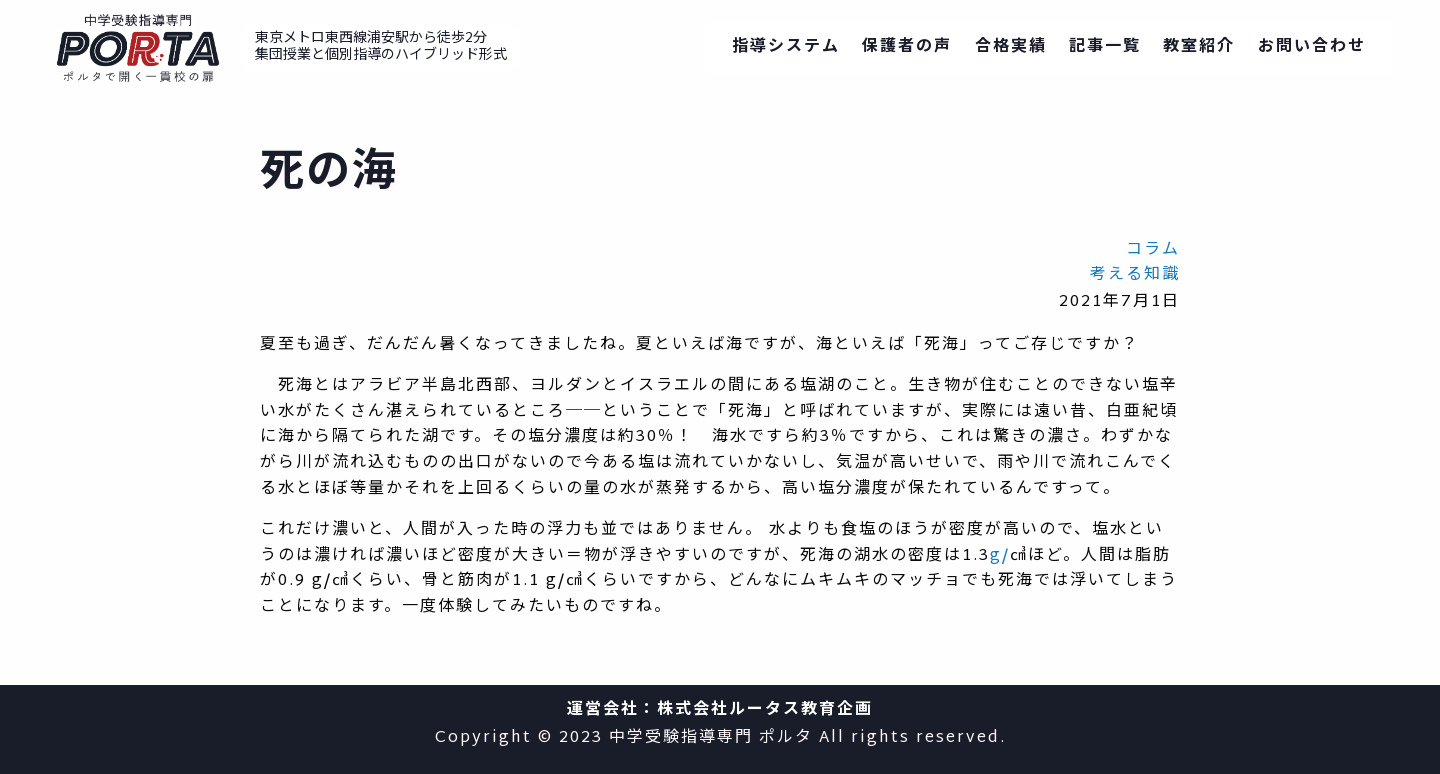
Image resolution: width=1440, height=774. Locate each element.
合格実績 (1011, 47)
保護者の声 (907, 47)
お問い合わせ (1312, 47)
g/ (1000, 556)
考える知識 (1135, 275)
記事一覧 (1105, 47)
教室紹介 (1199, 47)
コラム (1153, 250)
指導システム (786, 47)
